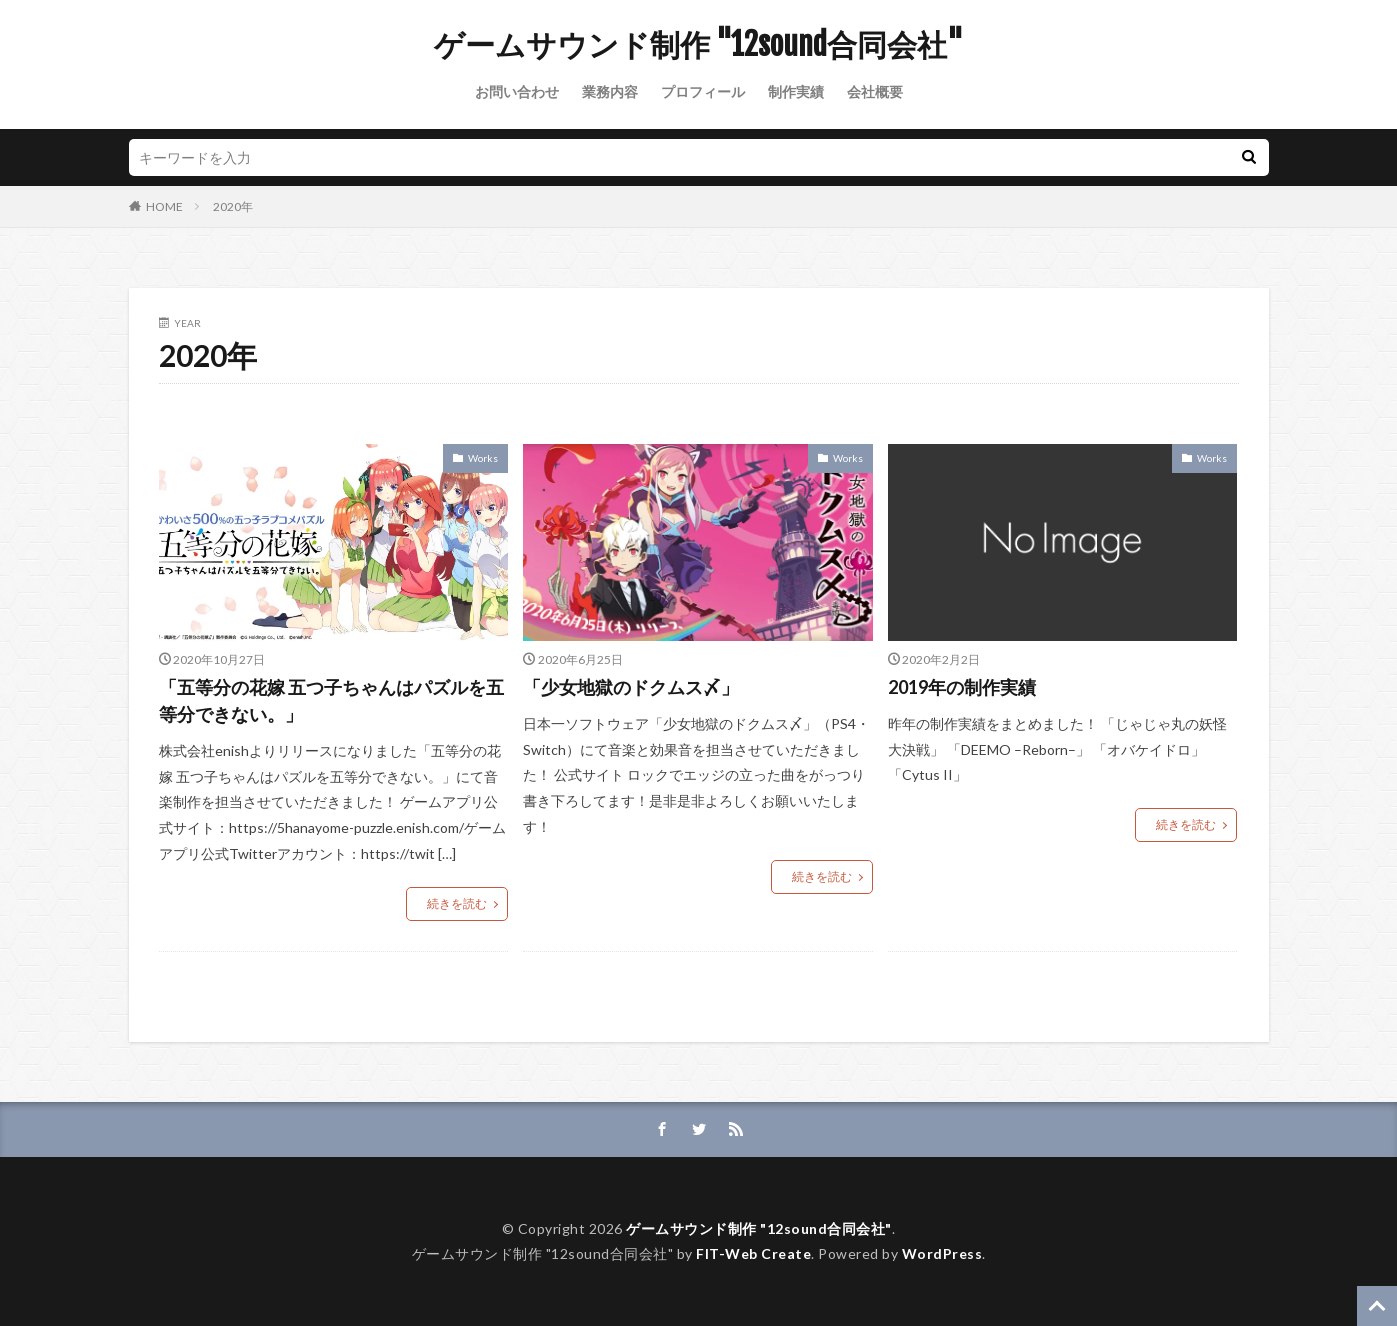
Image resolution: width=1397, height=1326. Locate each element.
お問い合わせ (517, 91)
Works (483, 458)
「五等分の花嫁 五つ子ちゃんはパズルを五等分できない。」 (331, 700)
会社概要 (875, 91)
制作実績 (796, 91)
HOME (164, 206)
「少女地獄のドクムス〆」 (631, 687)
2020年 (233, 206)
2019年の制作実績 (962, 687)
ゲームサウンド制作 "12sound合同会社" (698, 45)
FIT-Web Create (753, 1253)
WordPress (942, 1253)
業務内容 (610, 91)
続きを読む (457, 903)
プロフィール (703, 91)
